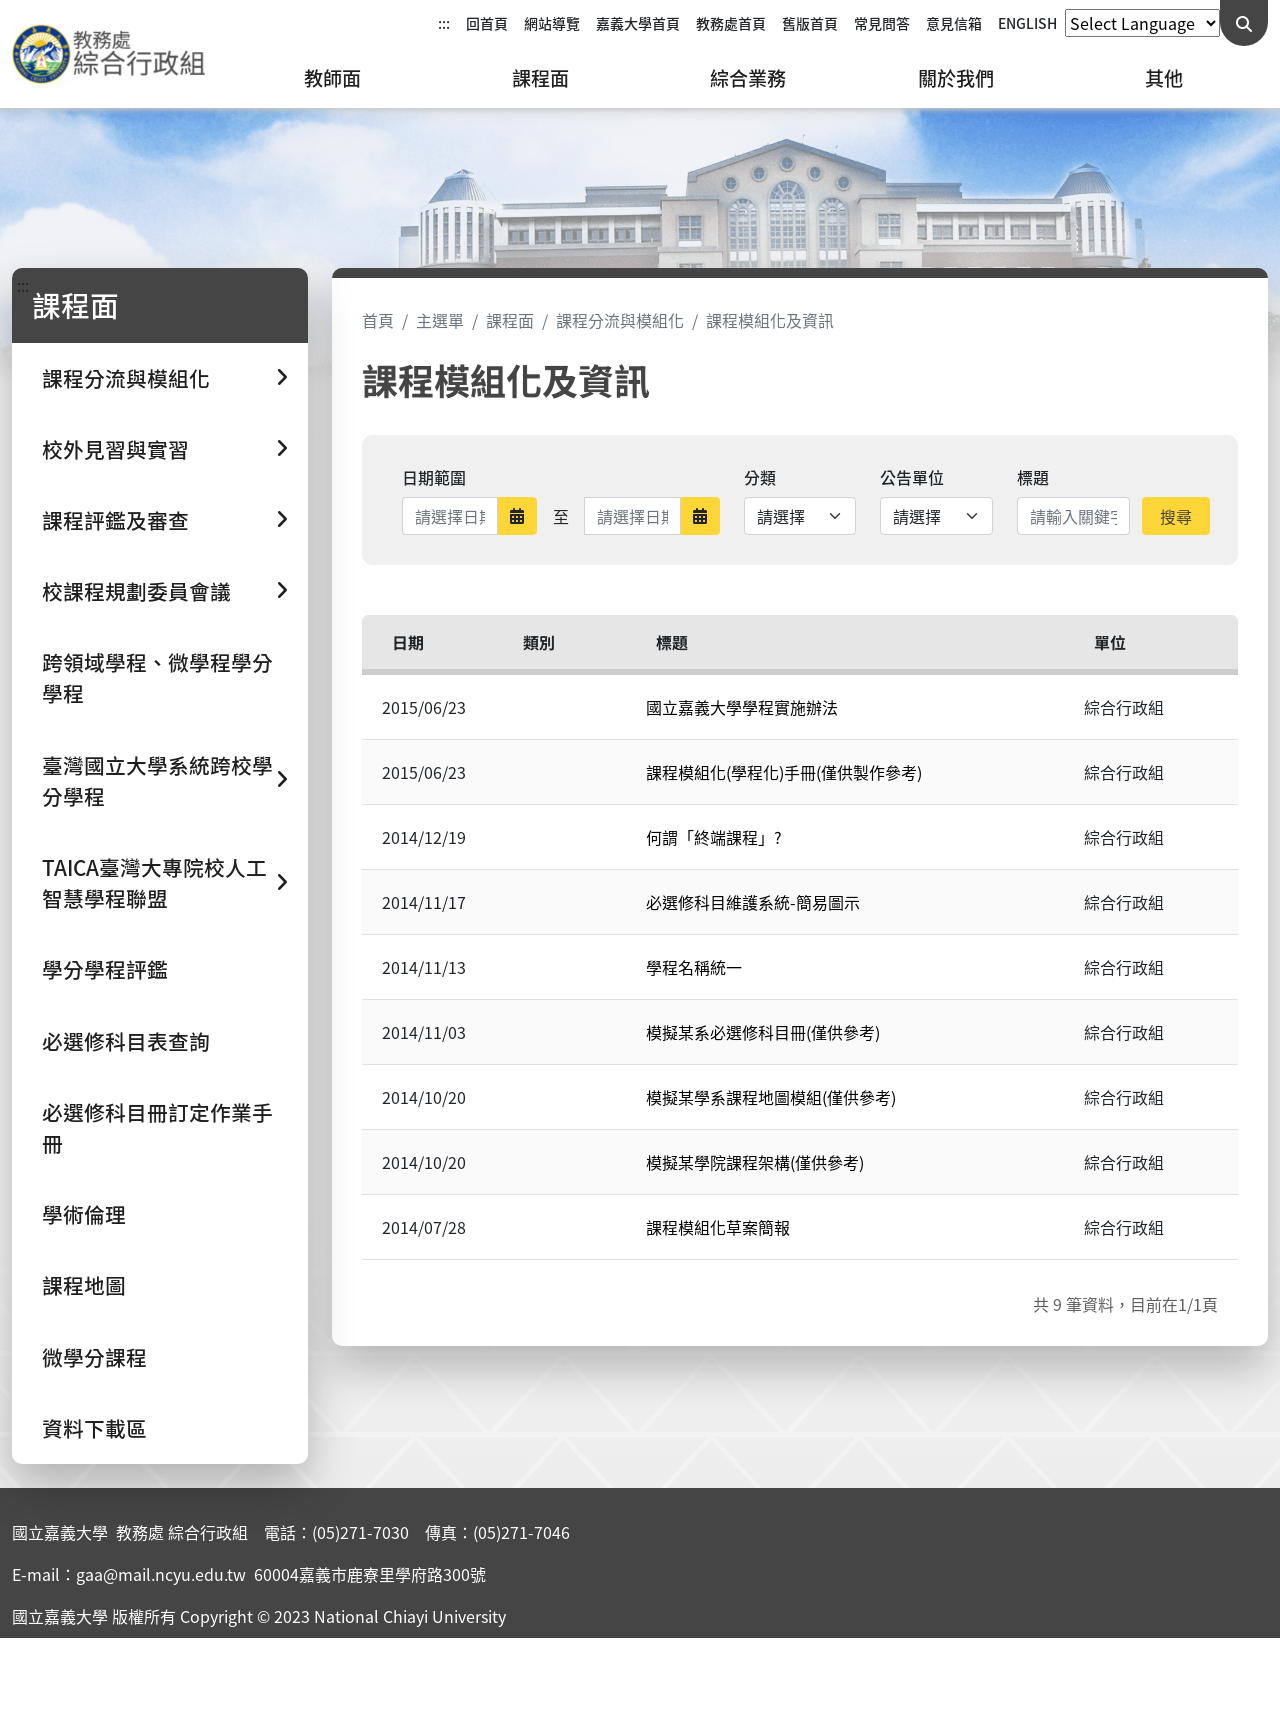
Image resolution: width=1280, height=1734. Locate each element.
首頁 (378, 320)
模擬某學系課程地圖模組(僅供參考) (771, 1097)
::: (444, 23)
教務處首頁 (731, 23)
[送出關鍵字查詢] (1244, 23)
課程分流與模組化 (620, 320)
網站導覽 (552, 23)
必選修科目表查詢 (126, 1041)
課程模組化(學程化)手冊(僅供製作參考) (784, 772)
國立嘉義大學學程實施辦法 (742, 707)
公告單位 (912, 477)
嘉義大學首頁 (638, 23)
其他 (1164, 78)
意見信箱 (954, 23)
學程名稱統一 (694, 967)
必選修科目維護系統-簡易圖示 (753, 902)
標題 (1033, 477)
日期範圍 (434, 477)
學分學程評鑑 (105, 969)
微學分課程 (94, 1357)
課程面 (540, 78)
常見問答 (882, 23)
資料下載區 (94, 1428)
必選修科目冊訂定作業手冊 (157, 1127)
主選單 (440, 320)
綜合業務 (748, 78)
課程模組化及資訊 (770, 320)
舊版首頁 (810, 23)
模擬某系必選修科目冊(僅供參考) (763, 1032)
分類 (760, 477)
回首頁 (487, 23)
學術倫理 (84, 1214)
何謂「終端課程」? (714, 837)
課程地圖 (84, 1285)
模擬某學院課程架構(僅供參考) (755, 1162)
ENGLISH (1027, 23)
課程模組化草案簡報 (718, 1227)
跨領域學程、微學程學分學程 (157, 677)
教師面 (332, 78)
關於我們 (956, 78)
